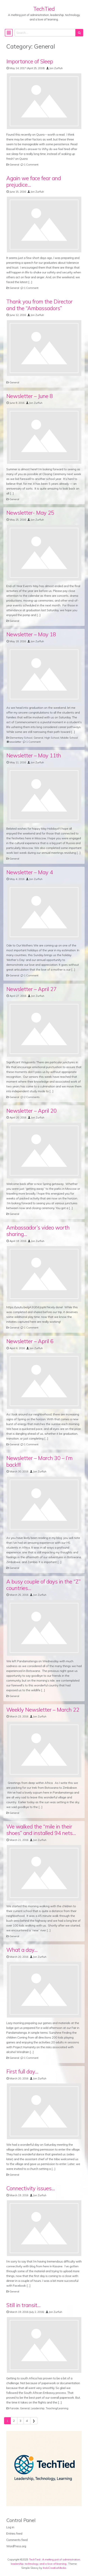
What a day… (22, 1949)
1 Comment (31, 164)
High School (51, 737)
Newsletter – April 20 (31, 1110)
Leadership (37, 2408)
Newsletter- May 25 (30, 512)
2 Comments (32, 1097)
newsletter (15, 741)
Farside (14, 2408)
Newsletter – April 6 (29, 1341)
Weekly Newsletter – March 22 (42, 1709)
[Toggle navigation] (9, 33)
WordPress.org (16, 2546)
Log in (10, 2527)
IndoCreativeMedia (54, 2567)
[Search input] (45, 32)
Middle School (69, 737)
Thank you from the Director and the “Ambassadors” (39, 304)
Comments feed (17, 2540)
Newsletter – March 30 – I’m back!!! (39, 1461)
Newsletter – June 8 (29, 396)
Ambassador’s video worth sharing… (38, 1230)
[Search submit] (79, 32)
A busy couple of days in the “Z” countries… (43, 1584)
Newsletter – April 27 (31, 989)
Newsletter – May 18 (31, 634)
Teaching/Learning (57, 2408)
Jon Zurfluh (56, 68)
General (14, 164)
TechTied (44, 8)
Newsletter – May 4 (29, 872)
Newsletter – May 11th (33, 755)
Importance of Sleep (29, 61)
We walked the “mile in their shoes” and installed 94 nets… (41, 1829)
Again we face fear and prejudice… (33, 181)
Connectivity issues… (30, 2188)
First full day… (22, 2071)
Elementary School (21, 737)
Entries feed (14, 2533)
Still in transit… (23, 2305)
